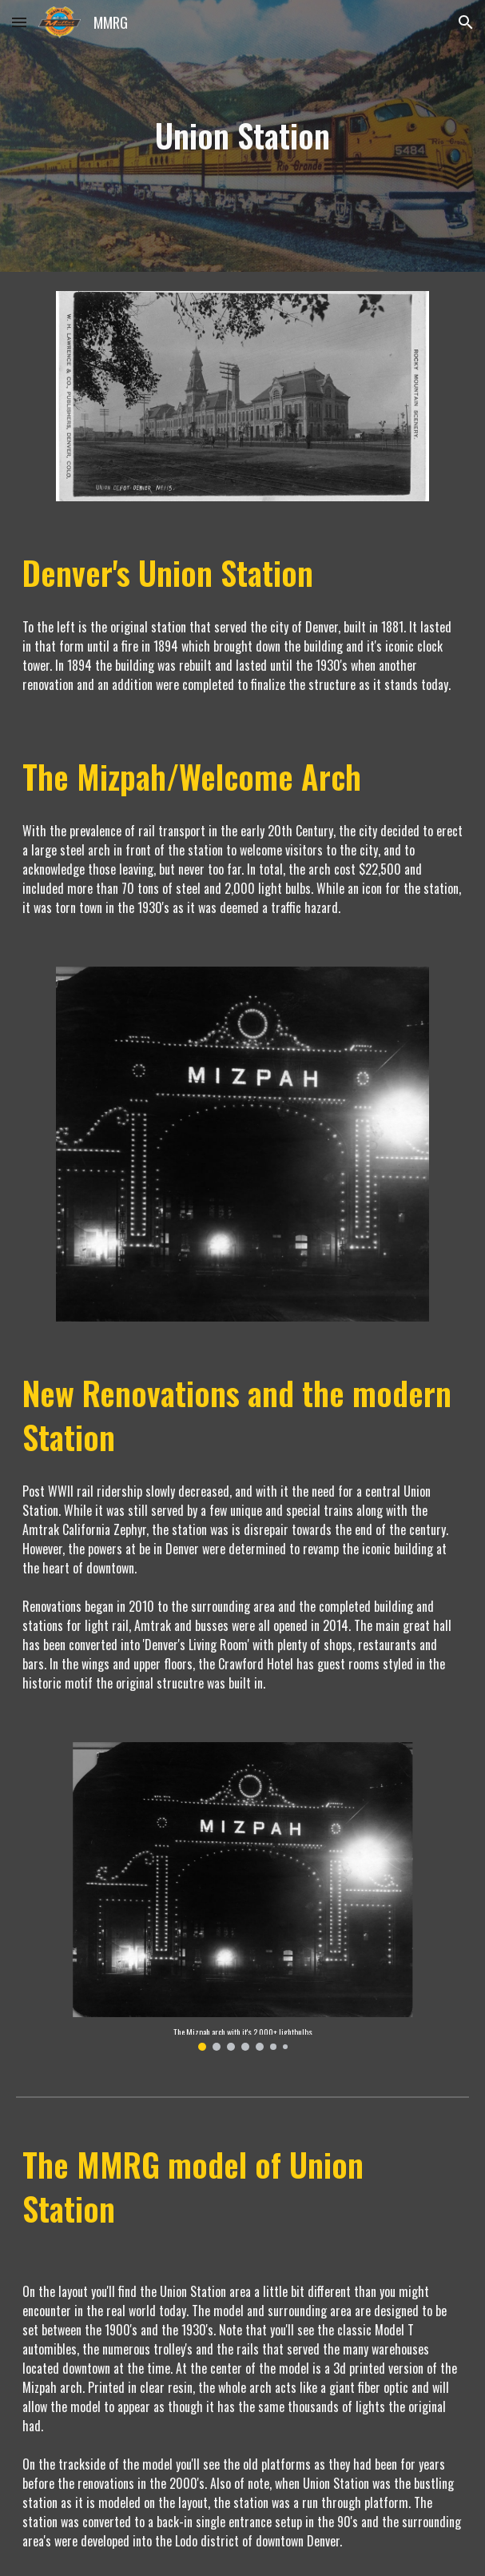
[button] (19, 22)
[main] (242, 135)
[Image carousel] (242, 1896)
